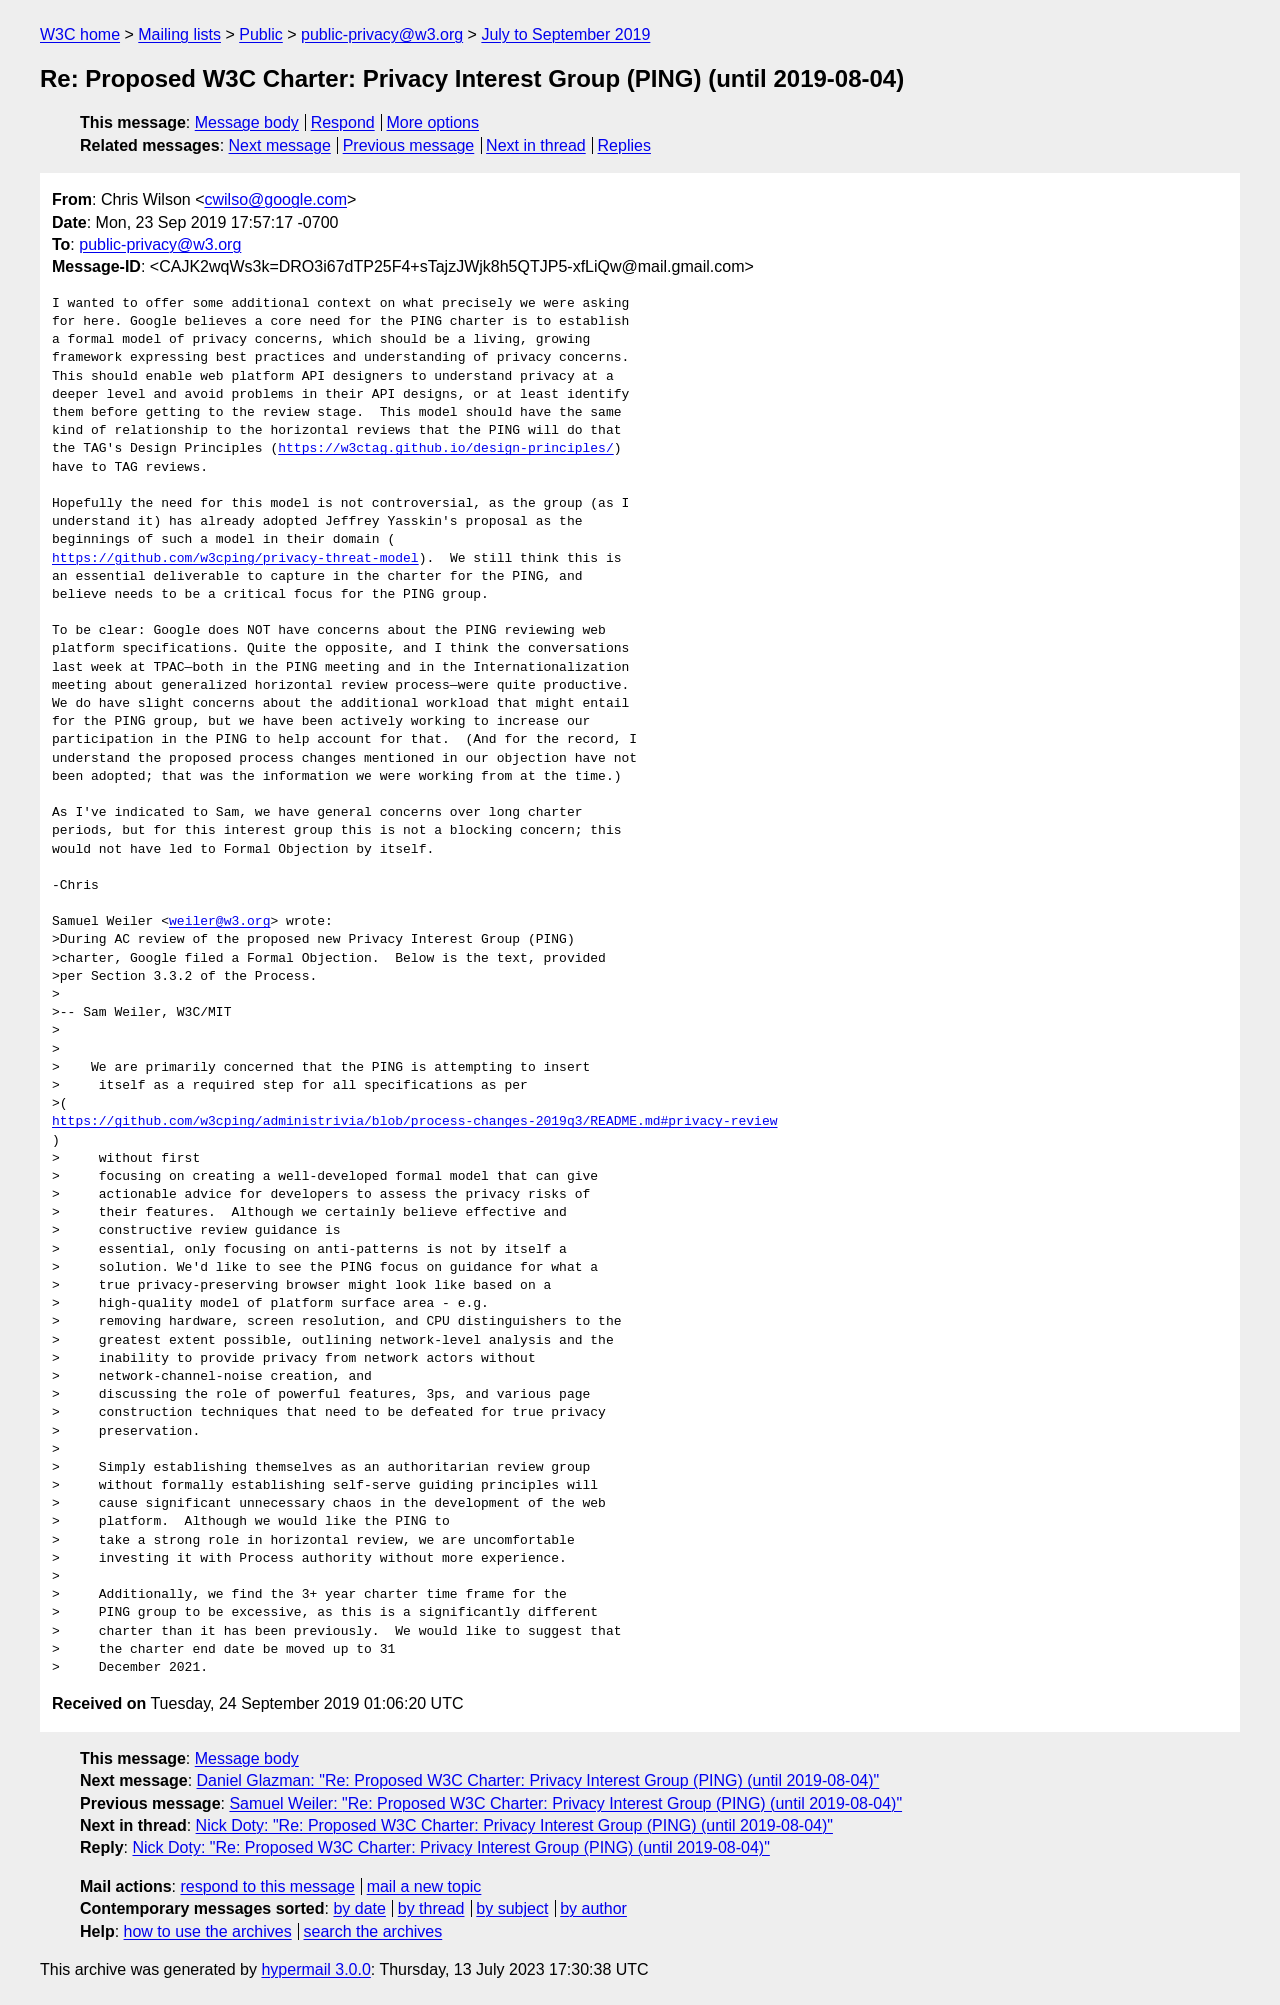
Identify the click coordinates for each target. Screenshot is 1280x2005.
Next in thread (536, 145)
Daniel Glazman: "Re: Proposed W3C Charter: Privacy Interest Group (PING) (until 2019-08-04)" (538, 1780)
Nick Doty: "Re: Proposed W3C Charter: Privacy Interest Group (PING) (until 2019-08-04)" (514, 1825)
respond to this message (267, 1886)
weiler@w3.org (219, 922)
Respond (343, 122)
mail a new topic (424, 1886)
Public (261, 34)
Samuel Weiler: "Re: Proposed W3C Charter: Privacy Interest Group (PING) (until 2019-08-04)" (565, 1803)
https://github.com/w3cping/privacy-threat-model (235, 559)
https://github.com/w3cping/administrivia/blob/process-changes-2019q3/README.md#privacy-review (414, 1122)
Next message (280, 145)
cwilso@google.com (275, 199)
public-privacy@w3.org (382, 34)
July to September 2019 (565, 34)
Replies (624, 145)
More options (433, 122)
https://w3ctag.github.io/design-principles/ (445, 449)
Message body (247, 122)
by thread (431, 1908)
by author (593, 1908)
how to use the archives (208, 1931)
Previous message (409, 145)
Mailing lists (179, 34)
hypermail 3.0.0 (315, 1969)
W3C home (80, 34)
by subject (512, 1908)
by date (359, 1908)
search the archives (373, 1931)
